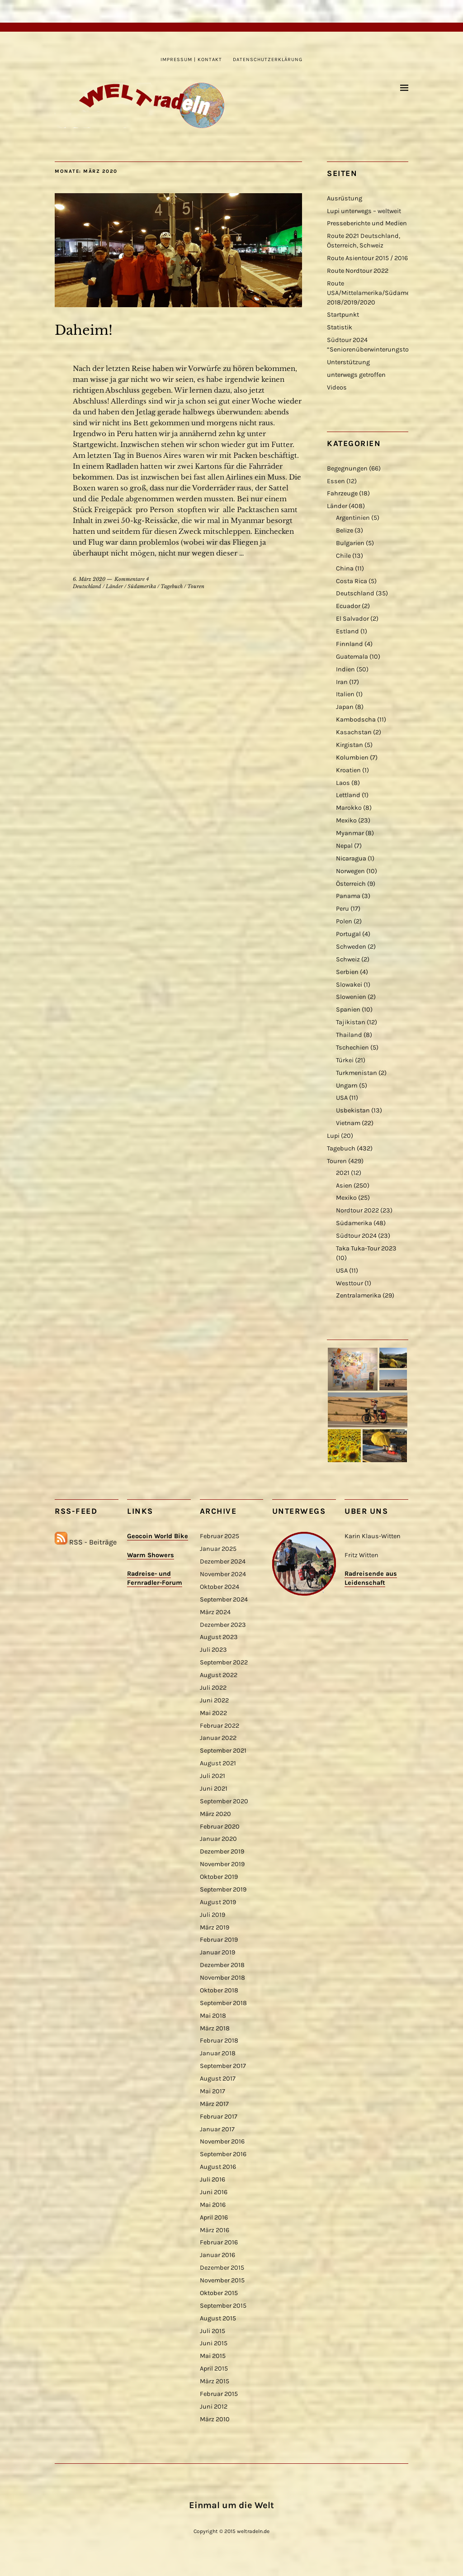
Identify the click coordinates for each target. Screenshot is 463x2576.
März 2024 (215, 1612)
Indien (345, 669)
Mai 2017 (212, 2091)
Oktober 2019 (219, 1877)
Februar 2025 (219, 1536)
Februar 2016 (219, 2242)
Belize (344, 530)
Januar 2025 (218, 1549)
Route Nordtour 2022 (357, 271)
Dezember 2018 (222, 1965)
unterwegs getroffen (356, 375)
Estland (347, 631)
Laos (343, 783)
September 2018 (223, 2003)
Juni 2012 (213, 2406)
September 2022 (224, 1662)
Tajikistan (350, 1022)
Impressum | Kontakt (191, 59)
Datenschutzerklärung (267, 59)
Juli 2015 (212, 2331)
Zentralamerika (358, 1295)
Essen (336, 481)
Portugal (348, 934)
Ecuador (348, 606)
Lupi (333, 1136)
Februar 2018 (219, 2040)
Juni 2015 (213, 2343)
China (345, 568)
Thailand (349, 1035)
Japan (345, 707)
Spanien (348, 1009)
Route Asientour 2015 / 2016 (367, 258)
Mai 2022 (213, 1713)
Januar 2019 (217, 1952)
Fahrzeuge (342, 493)
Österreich (351, 884)
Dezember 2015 (222, 2268)
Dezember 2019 (222, 1851)
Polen (344, 921)
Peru (342, 909)
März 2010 (215, 2419)
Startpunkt (343, 314)
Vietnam (348, 1123)
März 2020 (215, 1814)
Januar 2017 (217, 2129)
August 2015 (218, 2318)
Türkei (345, 1060)
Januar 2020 (218, 1839)
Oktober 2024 (219, 1587)
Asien (344, 1185)
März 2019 (214, 1927)
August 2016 (218, 2167)
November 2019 (222, 1864)
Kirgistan (349, 745)
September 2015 (223, 2306)
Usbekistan (353, 1110)
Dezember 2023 (223, 1625)
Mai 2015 (213, 2356)
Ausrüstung (344, 198)
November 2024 (223, 1574)
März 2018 (215, 2028)
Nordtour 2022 (357, 1210)
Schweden (351, 947)
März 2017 (214, 2104)
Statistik (339, 327)
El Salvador (352, 619)
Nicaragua (351, 858)
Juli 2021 (212, 1776)
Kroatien (348, 770)
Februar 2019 (219, 1940)
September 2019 (223, 1889)
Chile (343, 556)
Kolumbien (352, 757)
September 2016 (223, 2154)
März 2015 (214, 2381)
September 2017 (223, 2066)
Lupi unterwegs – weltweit (364, 211)
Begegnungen (347, 468)
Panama (348, 896)
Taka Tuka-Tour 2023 (366, 1248)
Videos (337, 387)
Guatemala (352, 657)
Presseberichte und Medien (367, 223)
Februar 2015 (219, 2394)
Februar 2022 (219, 1726)
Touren (195, 586)
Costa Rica (351, 581)
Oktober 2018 (219, 1990)
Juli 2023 (213, 1650)
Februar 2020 (220, 1826)
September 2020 (224, 1801)
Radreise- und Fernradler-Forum (154, 1578)
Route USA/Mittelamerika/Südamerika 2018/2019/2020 (374, 293)
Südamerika (142, 586)
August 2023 (219, 1637)
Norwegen (350, 871)
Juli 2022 (213, 1688)
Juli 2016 (212, 2179)
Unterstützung (348, 362)
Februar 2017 (218, 2116)
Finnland (349, 644)
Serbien (347, 972)
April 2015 (214, 2368)
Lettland (348, 795)
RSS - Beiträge (93, 1542)
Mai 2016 (213, 2205)
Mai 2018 (213, 2016)
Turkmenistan (356, 1073)
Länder (114, 586)
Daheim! (84, 330)
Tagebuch (172, 586)
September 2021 (223, 1750)
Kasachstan (354, 732)
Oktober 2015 (219, 2293)
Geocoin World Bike (157, 1536)
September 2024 (224, 1599)
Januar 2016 (217, 2255)
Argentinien (353, 518)
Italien (345, 694)
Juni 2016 (213, 2192)
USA (342, 1098)
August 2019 (218, 1902)
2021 (343, 1173)
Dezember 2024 (223, 1561)
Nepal (344, 846)
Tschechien (352, 1047)
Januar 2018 (218, 2053)
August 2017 (218, 2078)
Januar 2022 (218, 1738)
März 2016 (214, 2230)
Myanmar (350, 833)
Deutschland (87, 586)
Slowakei (349, 985)
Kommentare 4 (131, 579)
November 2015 (222, 2280)
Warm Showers (150, 1555)
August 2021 (218, 1763)
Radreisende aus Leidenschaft (371, 1578)
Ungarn (347, 1085)
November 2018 (222, 1978)
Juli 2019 (212, 1915)
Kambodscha (356, 719)
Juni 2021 (213, 1788)
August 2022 (218, 1675)
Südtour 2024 (356, 1236)
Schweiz (348, 959)
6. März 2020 (89, 579)
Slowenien (351, 997)
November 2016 (222, 2141)
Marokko (349, 808)
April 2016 (214, 2217)
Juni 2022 (214, 1700)
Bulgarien (350, 543)
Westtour (349, 1283)
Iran (342, 682)
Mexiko (346, 820)
